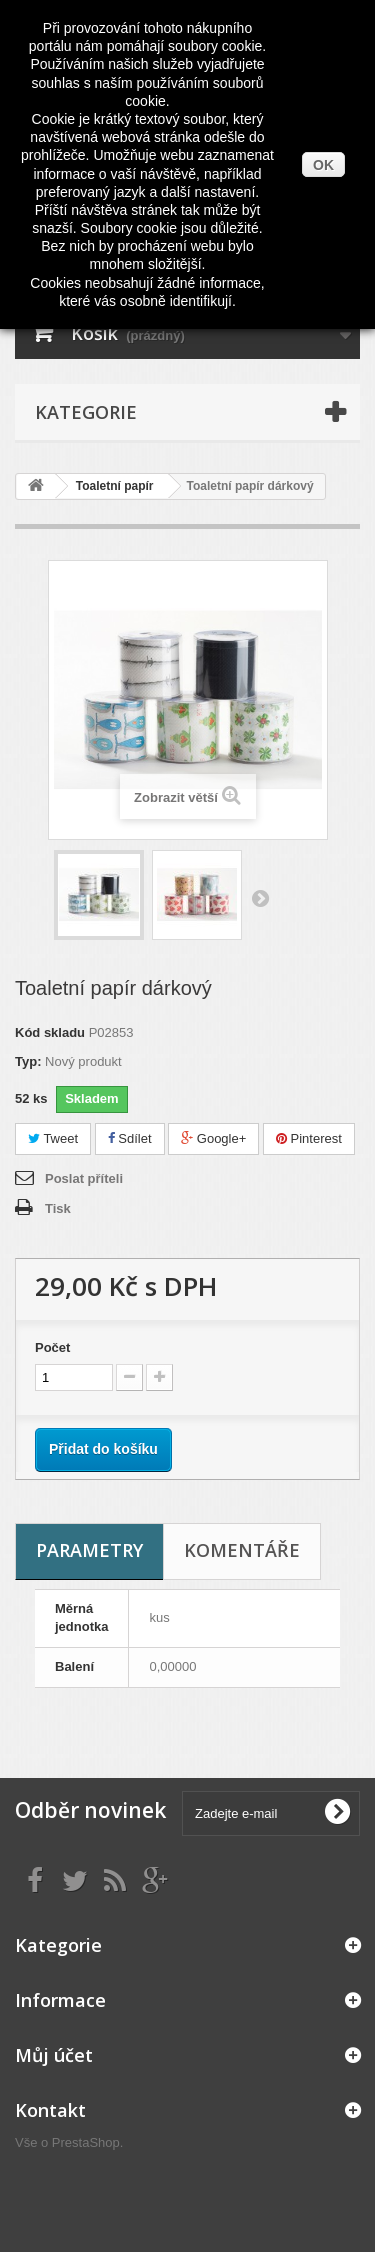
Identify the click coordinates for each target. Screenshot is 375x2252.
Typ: (28, 1061)
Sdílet (130, 1138)
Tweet (53, 1138)
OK (323, 165)
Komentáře (242, 1550)
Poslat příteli (84, 1178)
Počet (52, 1347)
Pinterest (309, 1138)
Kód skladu (50, 1032)
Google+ (213, 1138)
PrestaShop (86, 2142)
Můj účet (54, 2055)
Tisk (58, 1208)
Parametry (89, 1550)
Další (260, 898)
